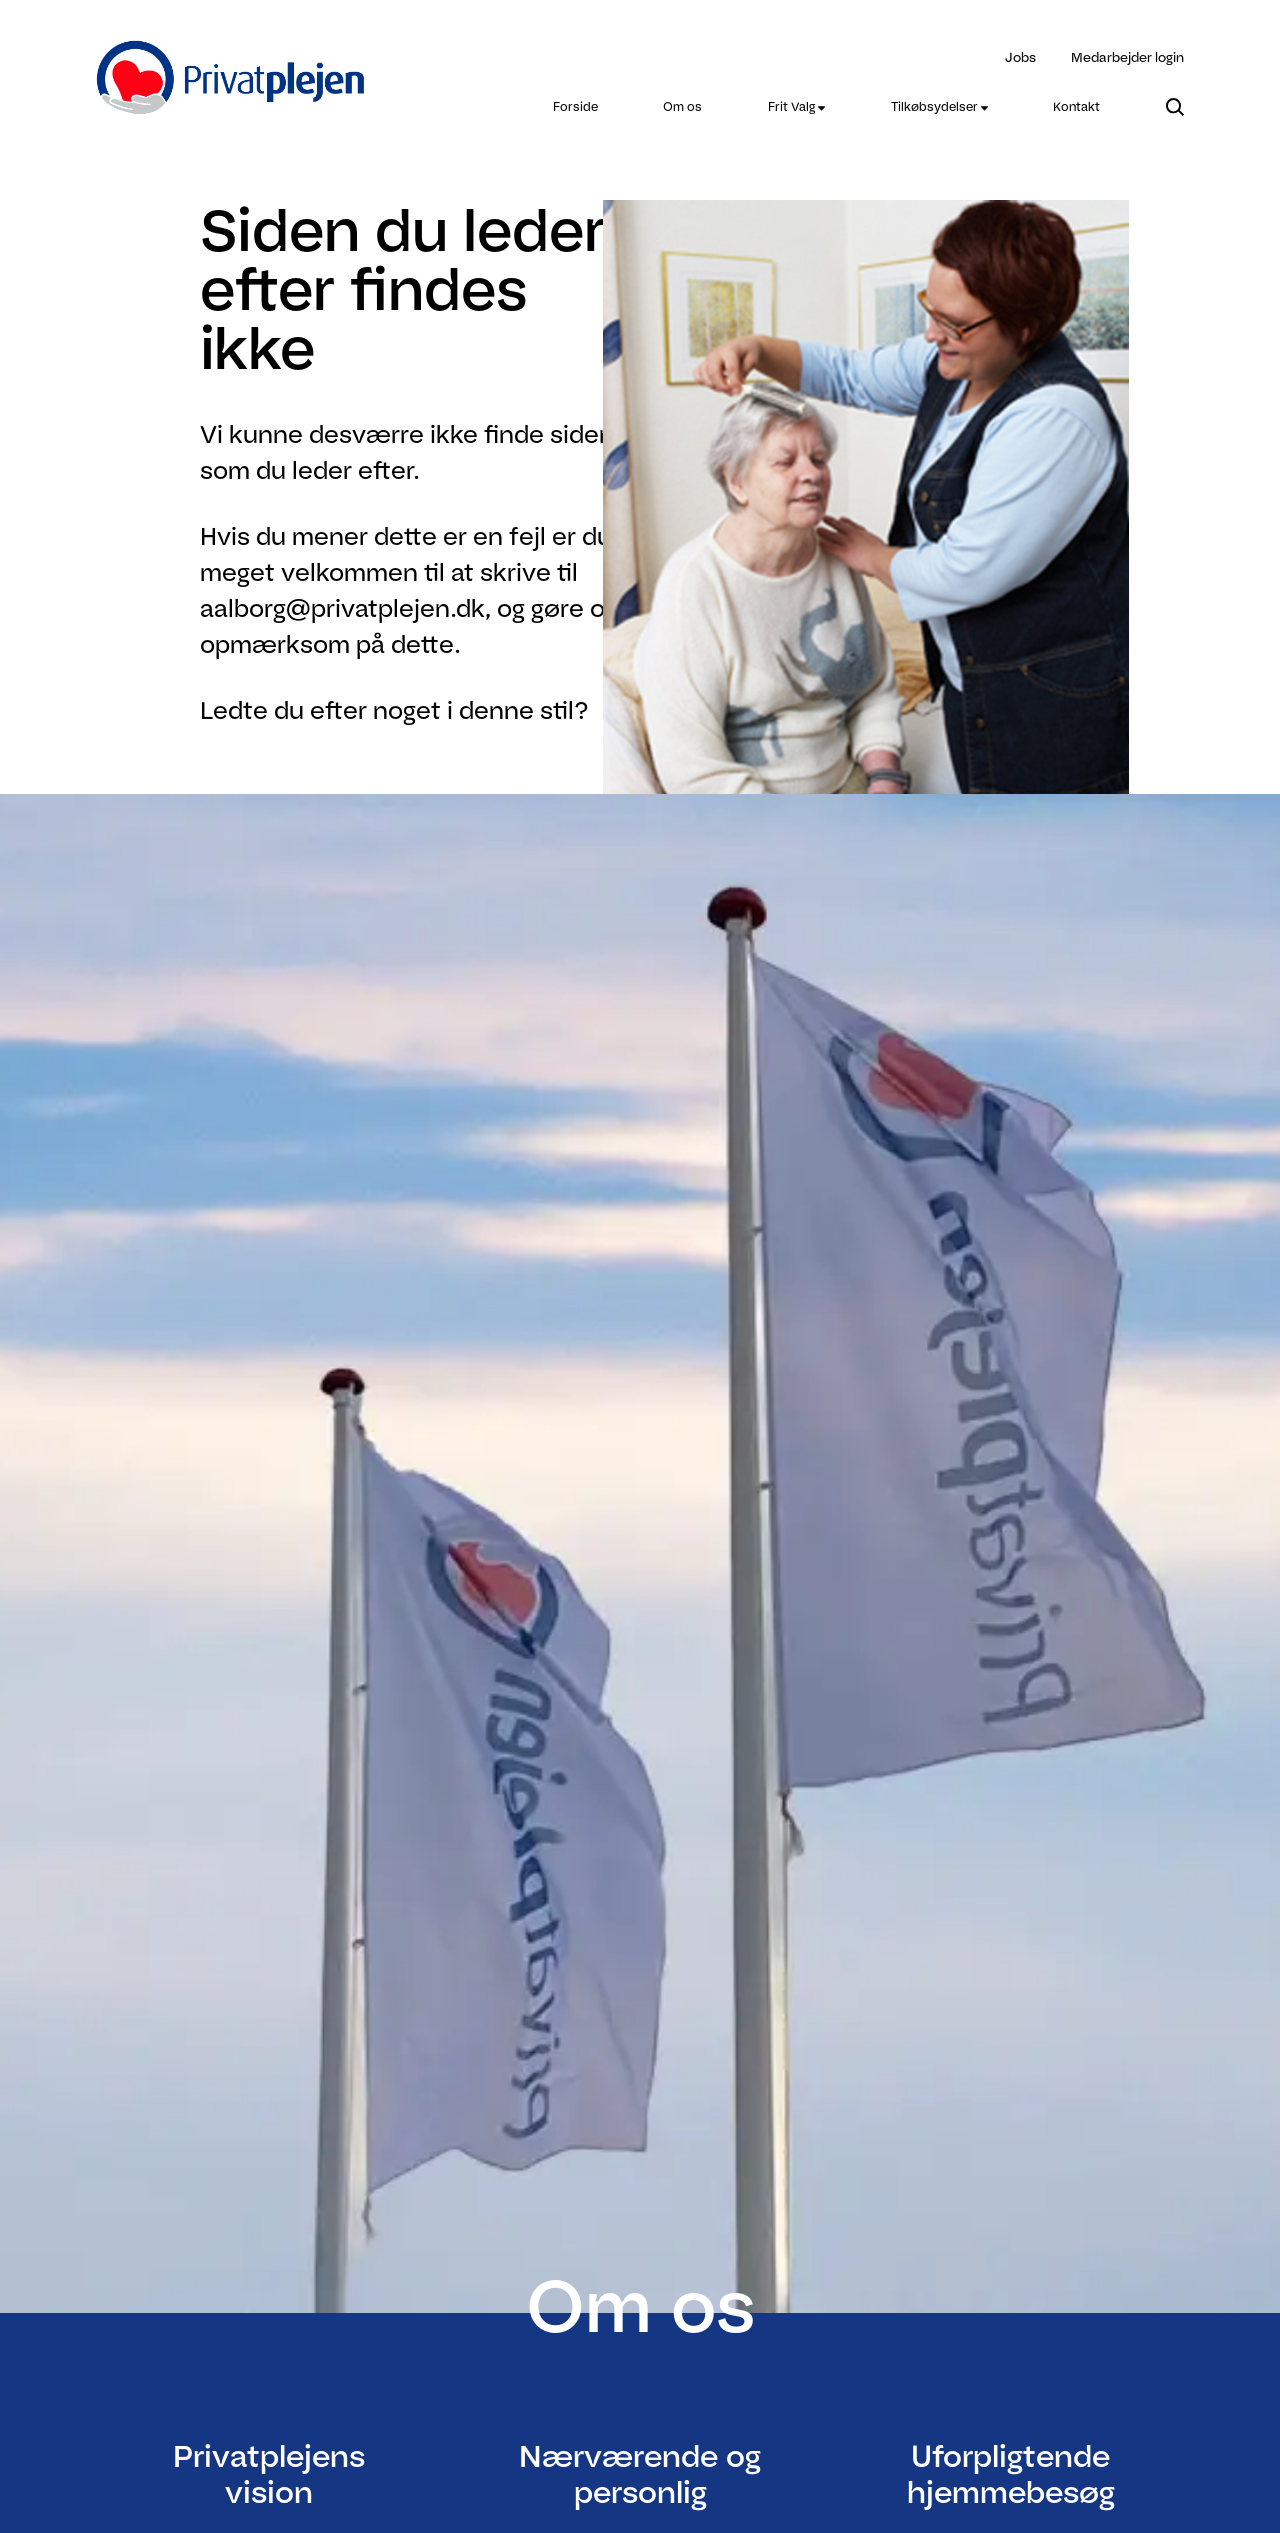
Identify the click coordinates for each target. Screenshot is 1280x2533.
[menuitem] (575, 107)
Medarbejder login (1127, 57)
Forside (575, 106)
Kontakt (1076, 106)
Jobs (1020, 57)
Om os (682, 106)
